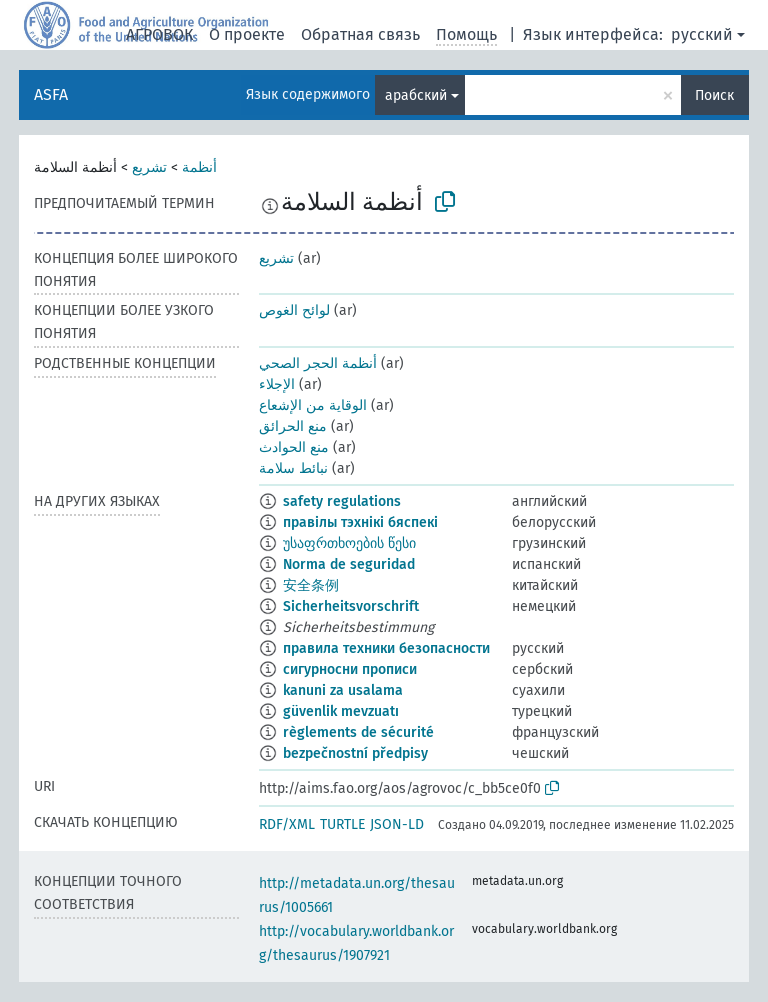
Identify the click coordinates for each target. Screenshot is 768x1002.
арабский (416, 95)
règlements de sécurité (358, 732)
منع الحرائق (293, 426)
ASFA (51, 94)
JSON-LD (397, 824)
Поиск (714, 95)
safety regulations (342, 501)
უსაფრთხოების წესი (349, 543)
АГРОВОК (159, 34)
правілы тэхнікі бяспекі (360, 522)
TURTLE (342, 824)
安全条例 (311, 585)
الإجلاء (277, 384)
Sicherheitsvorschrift (351, 606)
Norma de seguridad (349, 564)
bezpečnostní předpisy (355, 753)
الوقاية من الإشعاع (313, 405)
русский (702, 34)
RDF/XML (287, 824)
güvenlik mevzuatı (341, 711)
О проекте (247, 34)
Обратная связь (360, 34)
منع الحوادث (294, 447)
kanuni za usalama (343, 690)
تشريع (149, 167)
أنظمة (199, 167)
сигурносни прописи (350, 669)
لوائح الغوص (294, 310)
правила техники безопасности (386, 648)
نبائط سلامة (293, 468)
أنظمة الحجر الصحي (318, 363)
